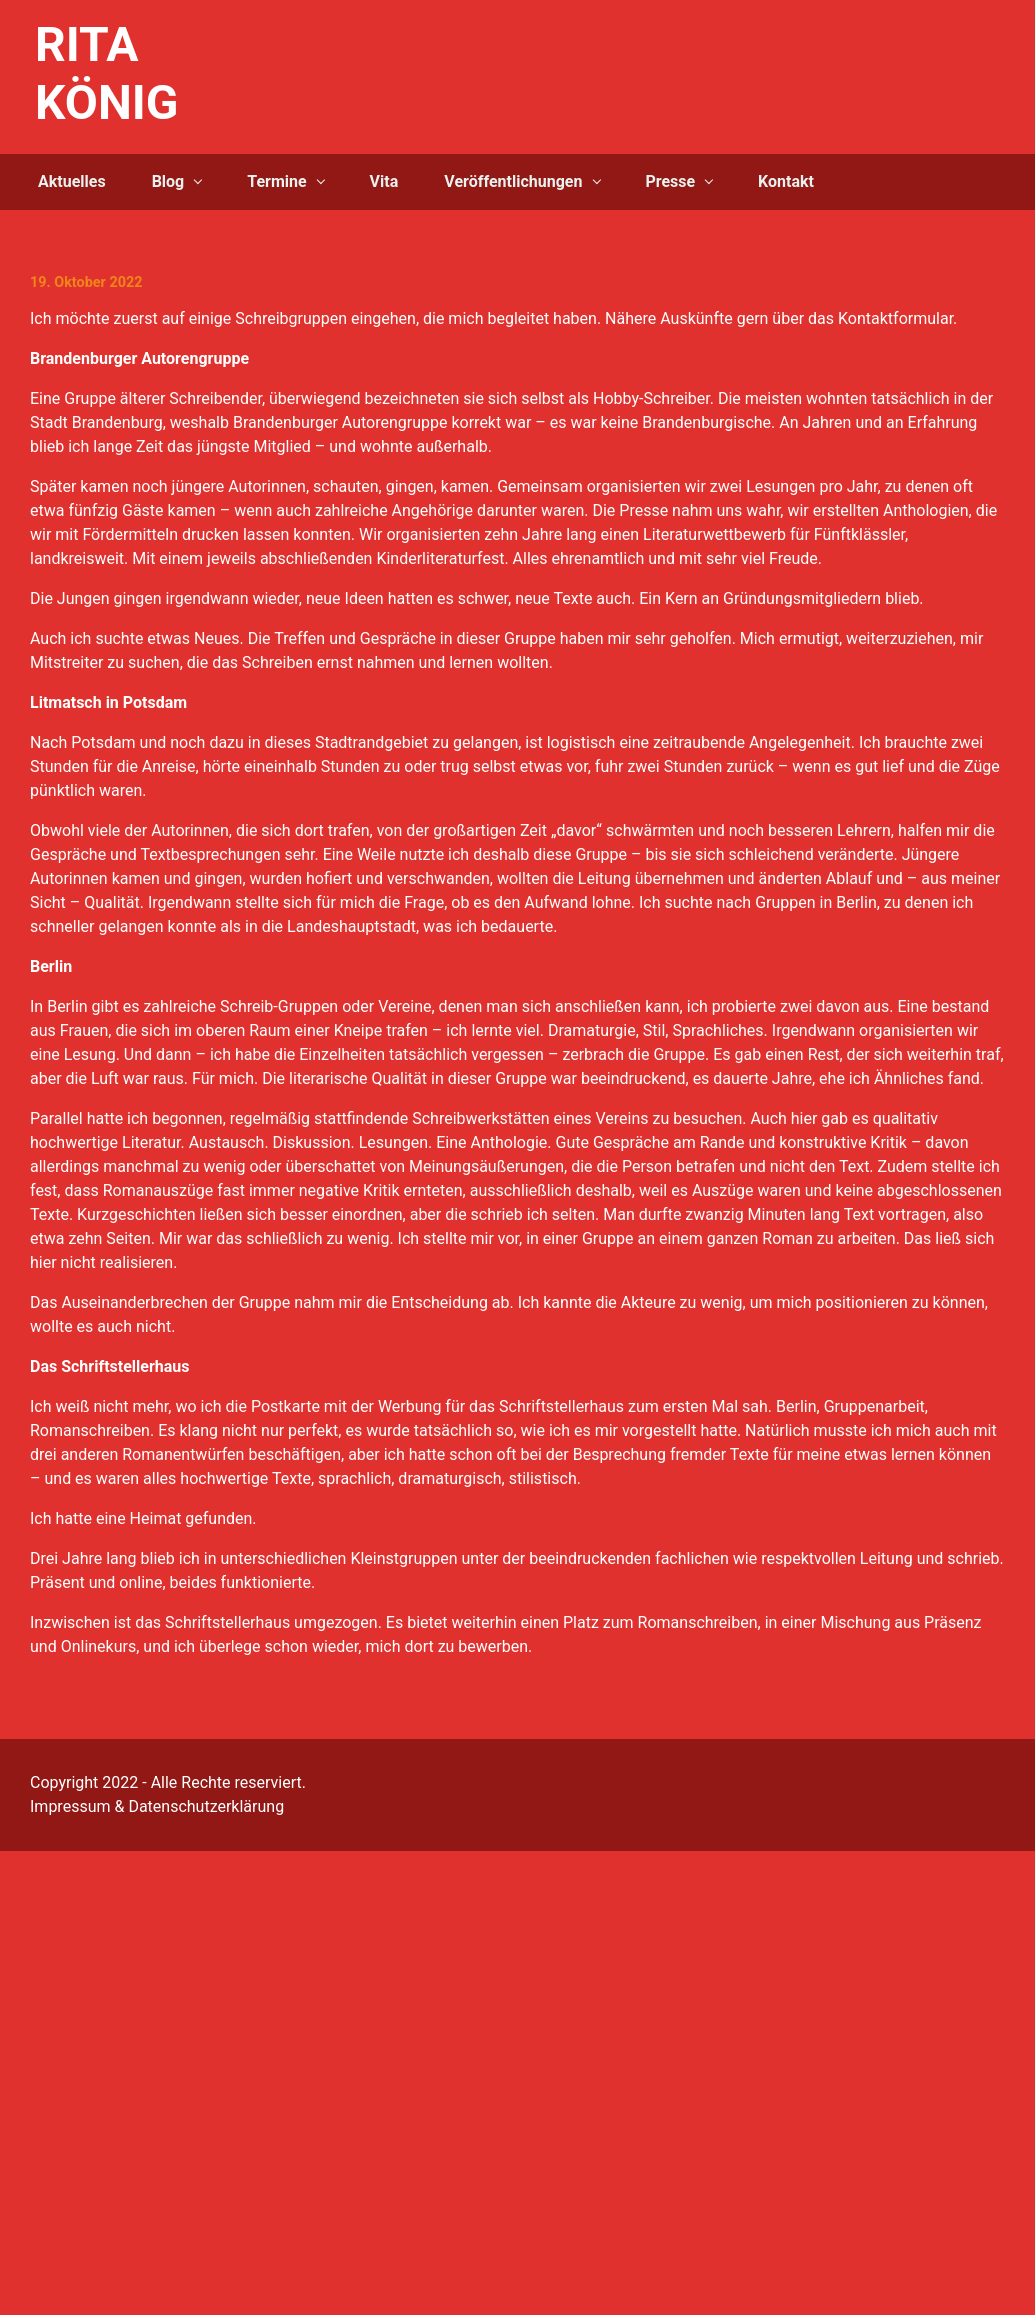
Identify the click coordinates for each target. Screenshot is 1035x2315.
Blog (168, 181)
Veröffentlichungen (513, 181)
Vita (384, 181)
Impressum (70, 1806)
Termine (276, 181)
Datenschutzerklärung (206, 1806)
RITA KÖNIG (107, 73)
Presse (670, 181)
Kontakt (786, 181)
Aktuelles (72, 181)
